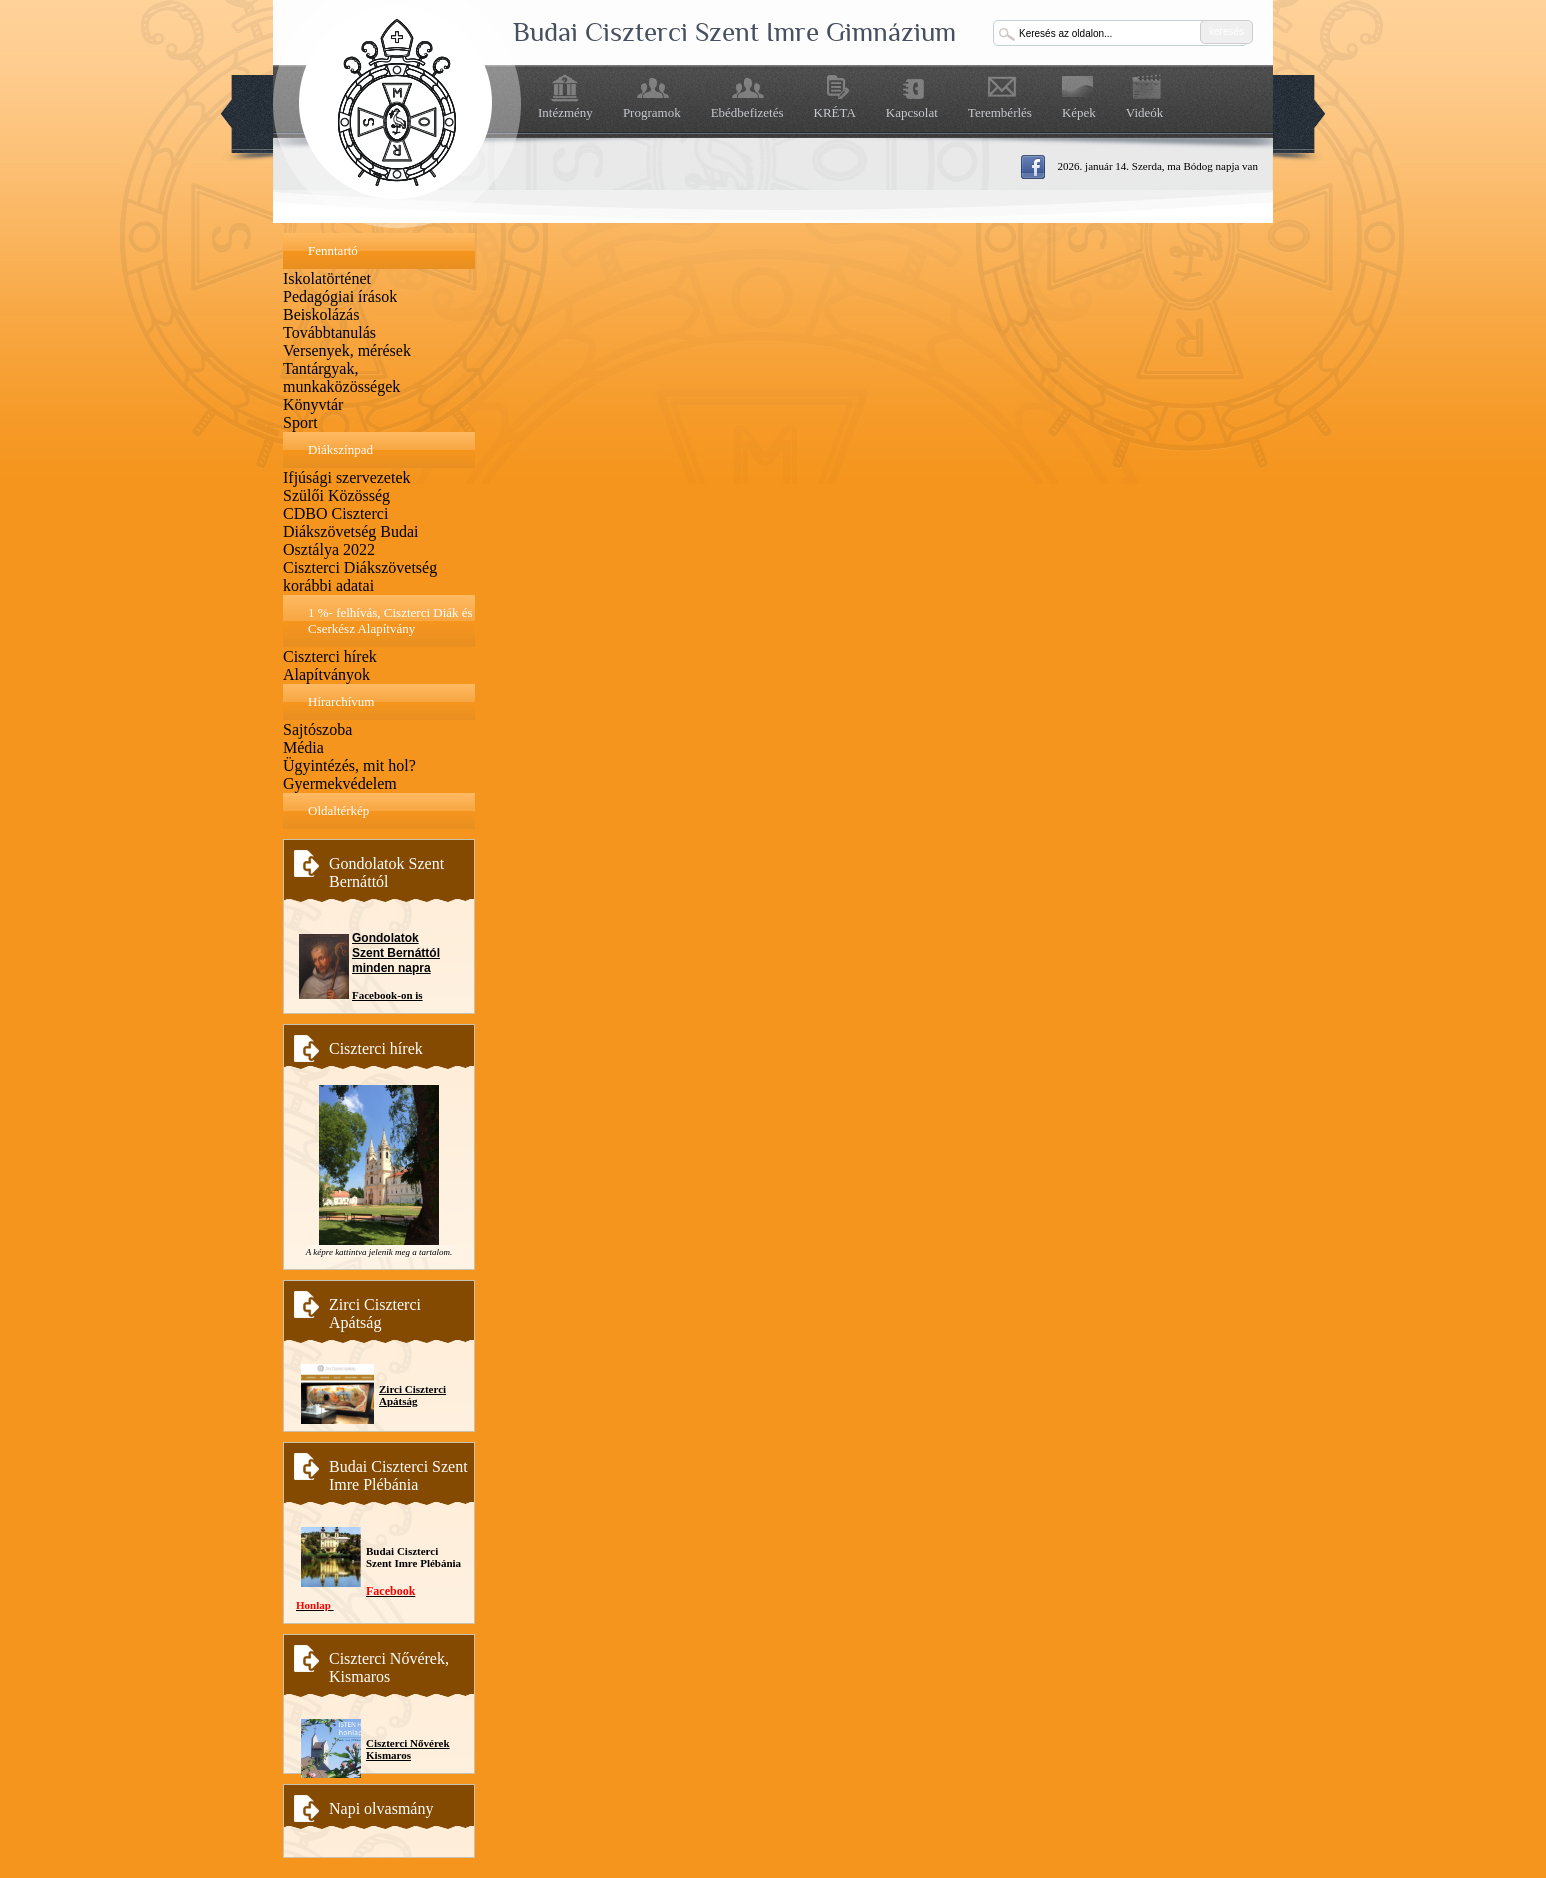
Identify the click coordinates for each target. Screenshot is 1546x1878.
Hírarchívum (341, 701)
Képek (1079, 112)
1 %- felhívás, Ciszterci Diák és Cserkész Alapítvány (390, 620)
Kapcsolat (912, 112)
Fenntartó (333, 250)
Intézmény (565, 112)
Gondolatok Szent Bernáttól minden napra (396, 953)
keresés (1226, 31)
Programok (652, 112)
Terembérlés (1000, 112)
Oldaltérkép (338, 810)
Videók (1145, 112)
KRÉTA (835, 112)
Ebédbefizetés (747, 112)
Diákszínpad (340, 449)
